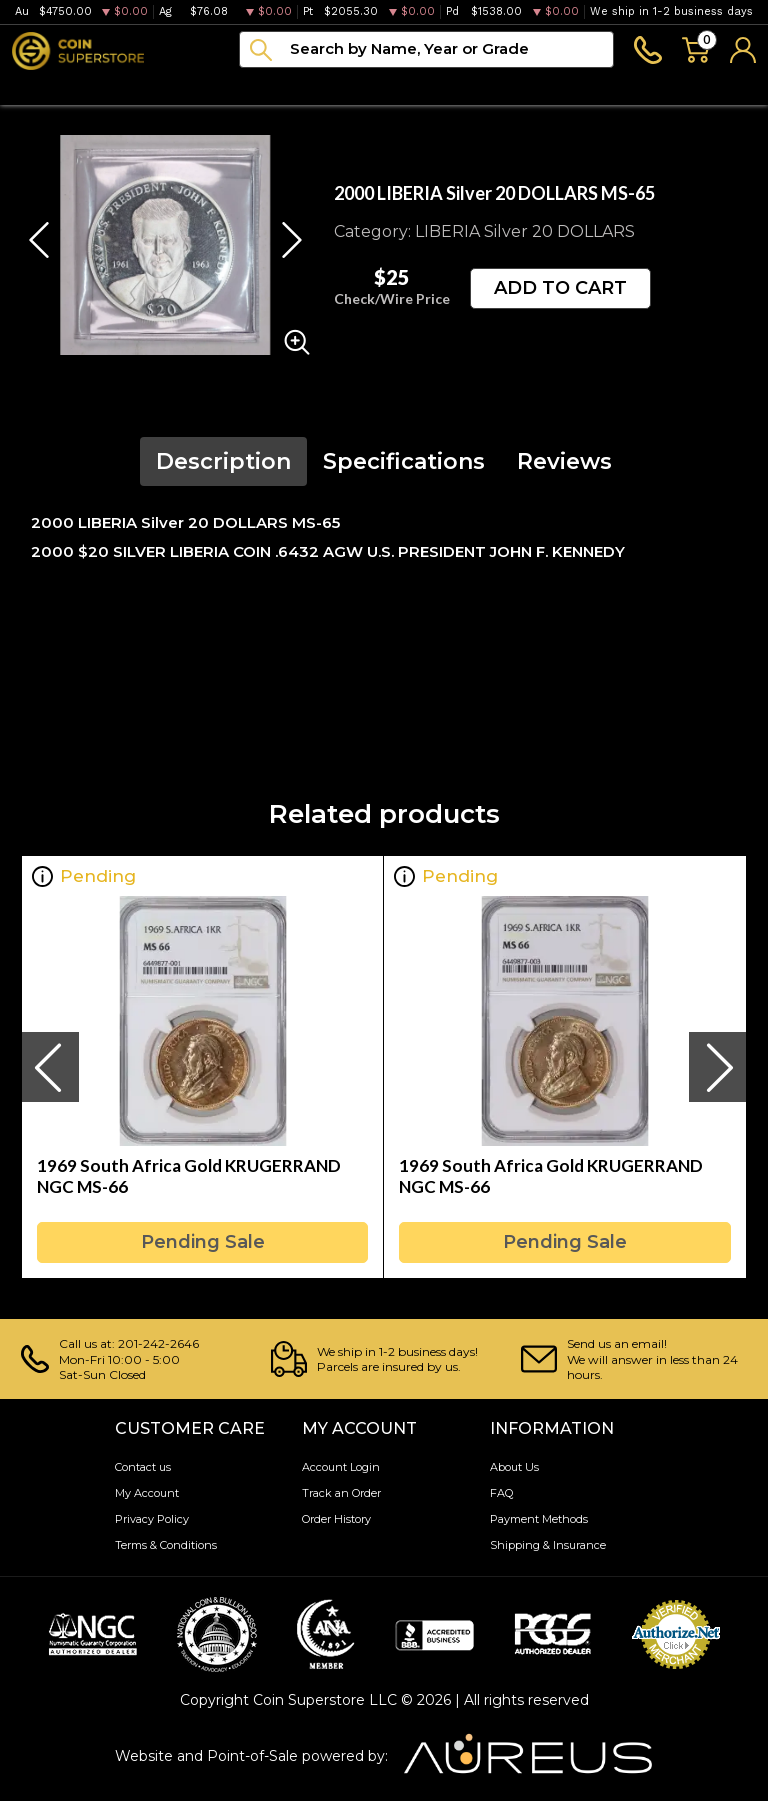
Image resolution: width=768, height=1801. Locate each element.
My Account (147, 1493)
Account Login (341, 1467)
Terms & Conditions (166, 1545)
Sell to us (721, 86)
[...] (426, 49)
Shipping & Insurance (548, 1545)
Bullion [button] (38, 86)
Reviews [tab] (564, 461)
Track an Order (341, 1493)
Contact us (143, 1467)
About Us (514, 1467)
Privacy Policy (152, 1519)
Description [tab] (223, 461)
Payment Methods (539, 1519)
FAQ (501, 1493)
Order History (336, 1519)
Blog (468, 86)
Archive (390, 86)
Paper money (278, 86)
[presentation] (50, 1067)
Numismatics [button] (145, 86)
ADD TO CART (560, 288)
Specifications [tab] (404, 461)
